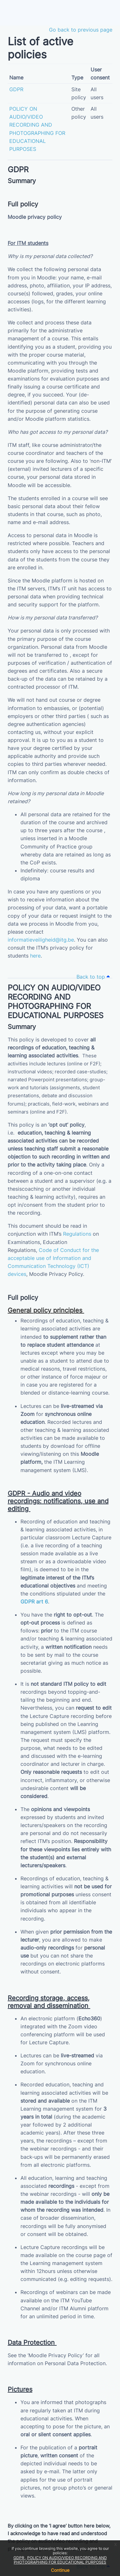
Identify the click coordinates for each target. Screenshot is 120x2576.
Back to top (93, 976)
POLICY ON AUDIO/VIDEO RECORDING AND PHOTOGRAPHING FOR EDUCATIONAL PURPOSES (60, 2560)
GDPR (19, 2557)
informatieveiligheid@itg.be (41, 939)
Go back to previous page (80, 29)
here (35, 955)
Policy (75, 1274)
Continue (60, 2570)
